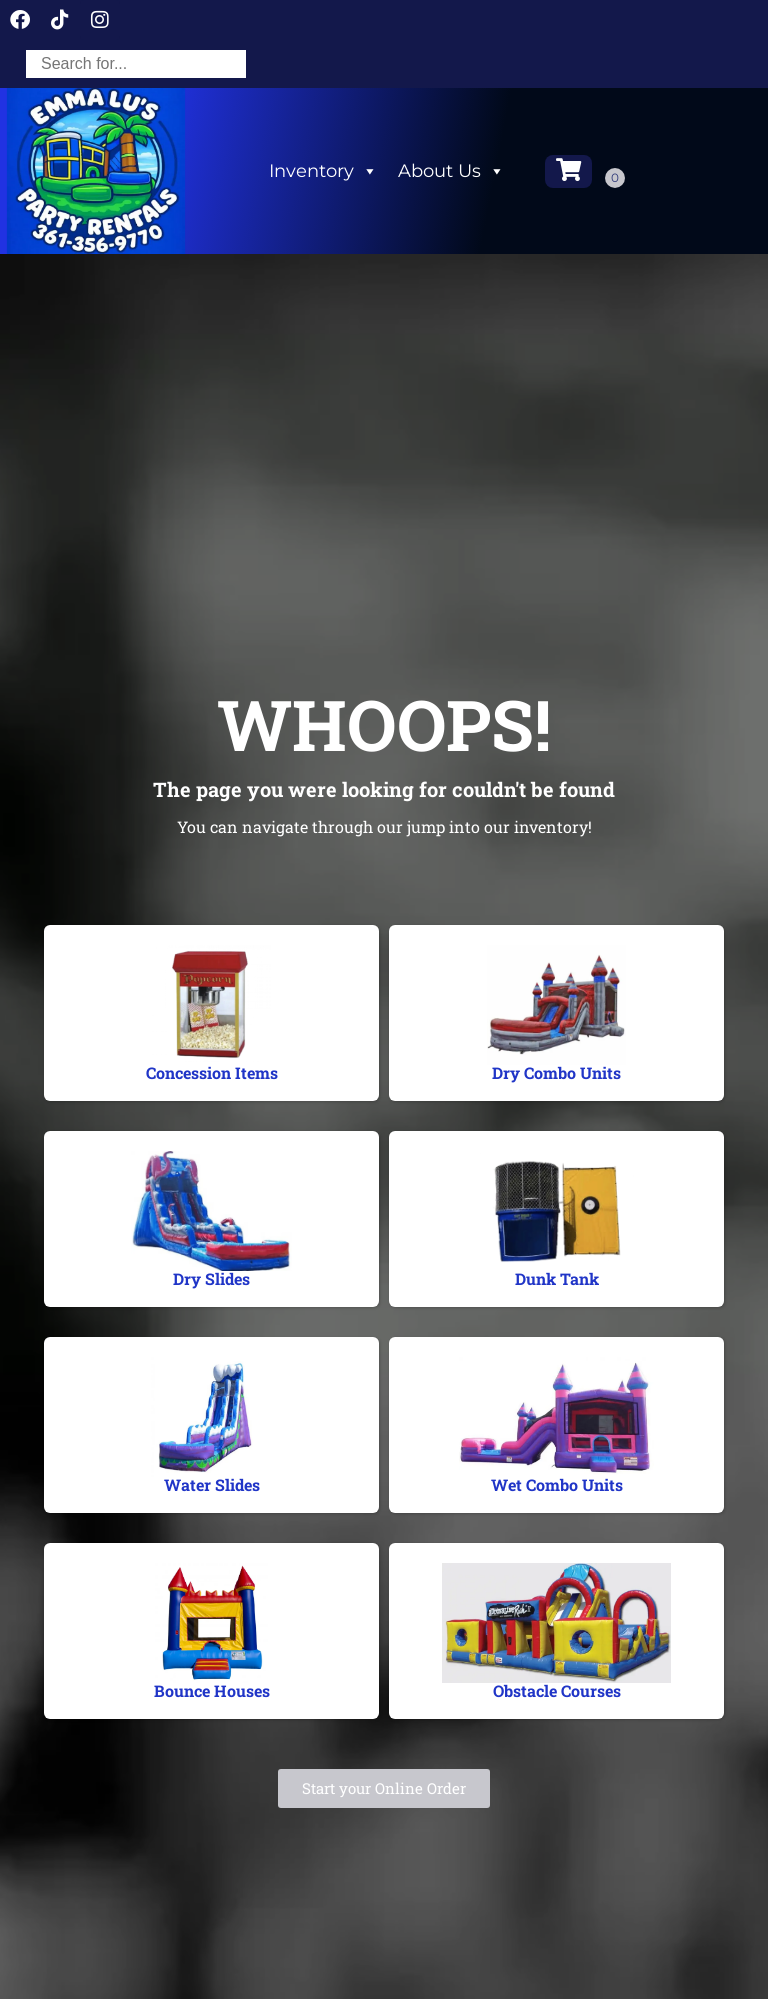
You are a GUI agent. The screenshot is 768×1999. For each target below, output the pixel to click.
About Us (451, 171)
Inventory (323, 171)
